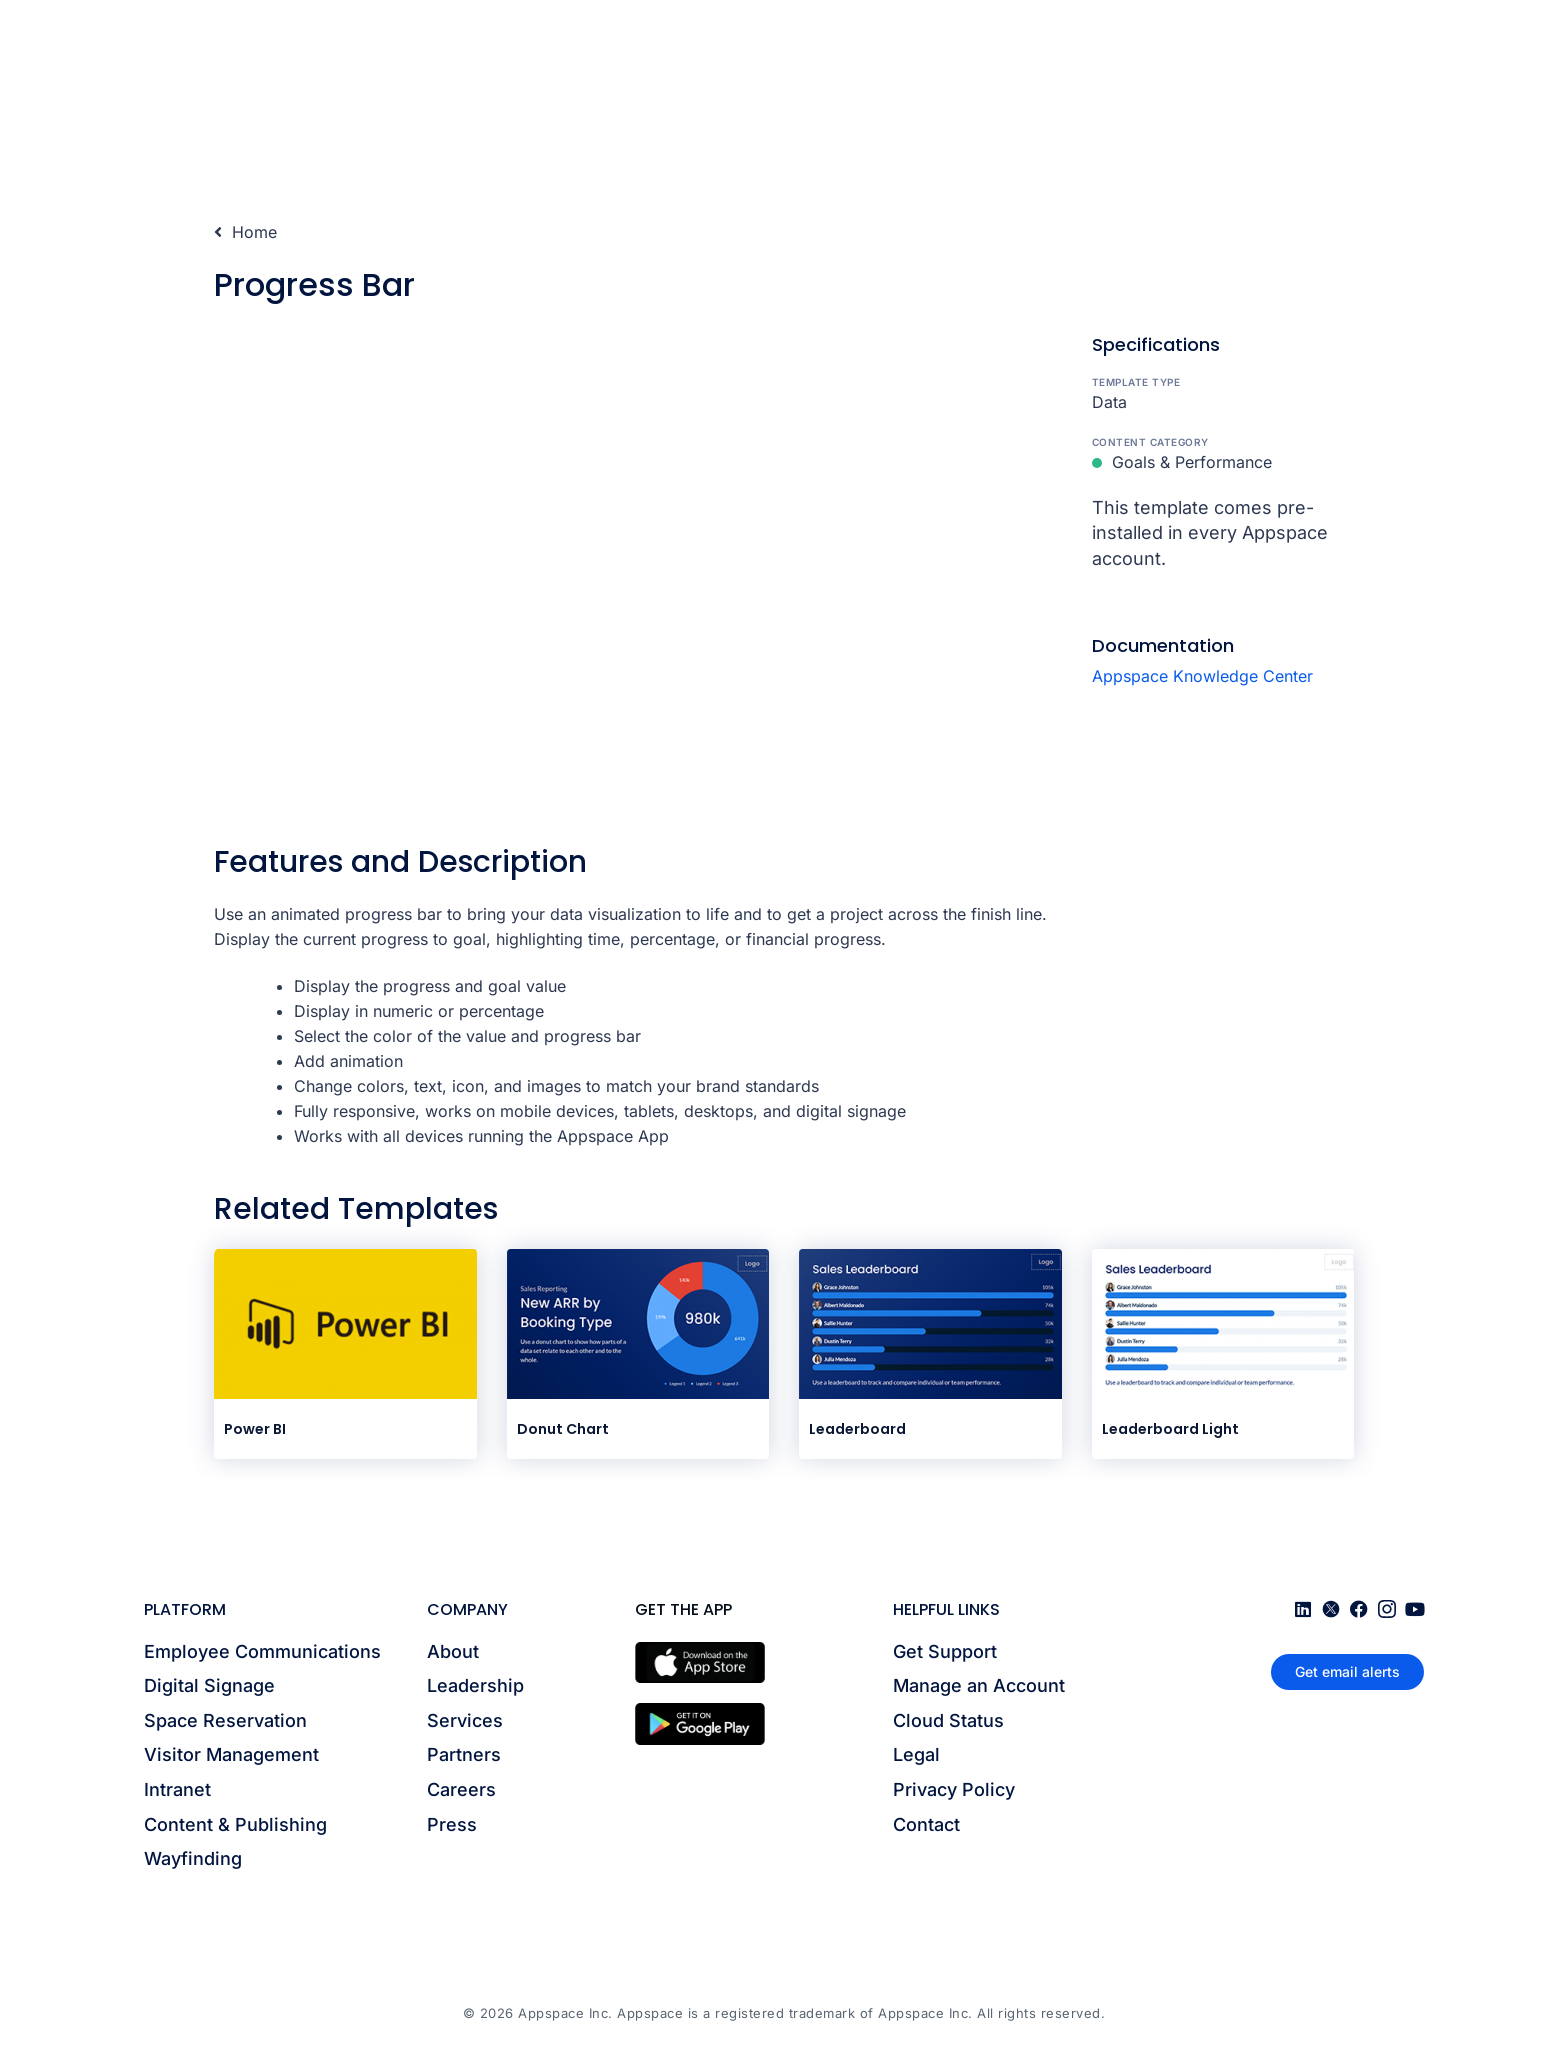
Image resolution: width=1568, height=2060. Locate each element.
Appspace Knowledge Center (1202, 676)
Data (1109, 402)
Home (245, 232)
